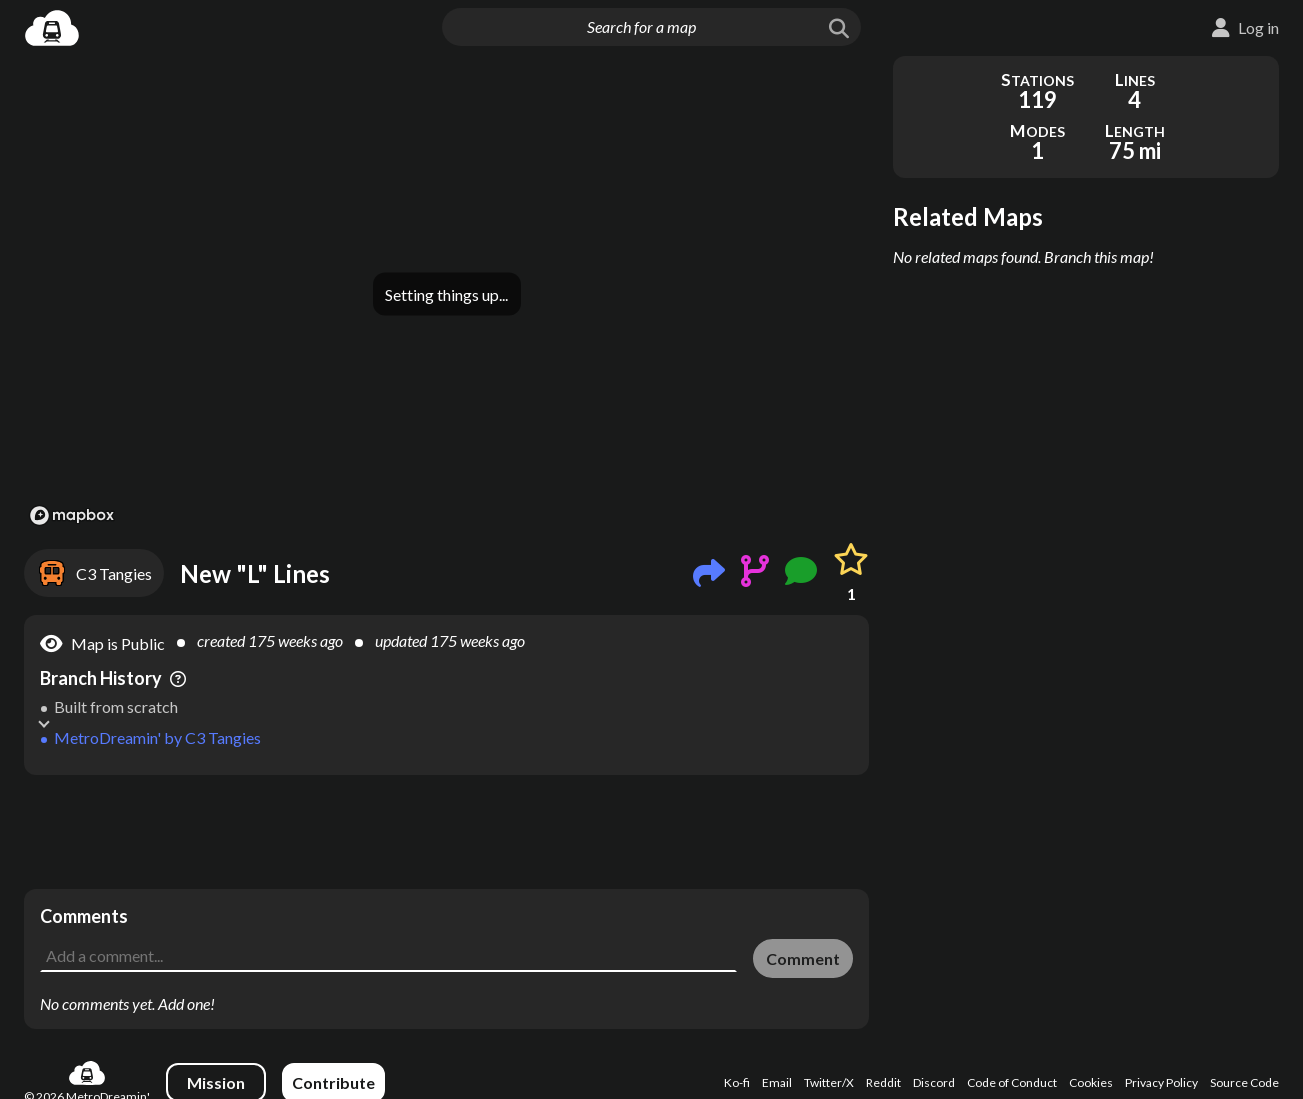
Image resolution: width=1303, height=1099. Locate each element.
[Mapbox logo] (72, 515)
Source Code (1244, 1082)
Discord (934, 1082)
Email (777, 1082)
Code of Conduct (1012, 1082)
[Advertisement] (446, 832)
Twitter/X (829, 1082)
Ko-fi (737, 1082)
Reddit (883, 1082)
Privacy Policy (1161, 1082)
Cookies (1091, 1082)
